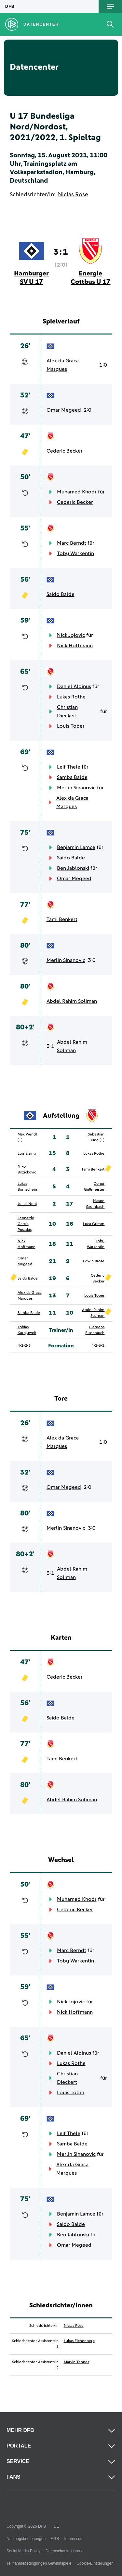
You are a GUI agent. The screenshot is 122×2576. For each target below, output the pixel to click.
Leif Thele (68, 767)
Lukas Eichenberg (79, 2341)
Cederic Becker (65, 451)
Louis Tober (71, 726)
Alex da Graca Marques (63, 365)
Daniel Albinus (74, 686)
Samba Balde (72, 777)
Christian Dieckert (67, 711)
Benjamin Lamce (76, 847)
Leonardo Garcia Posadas (26, 1224)
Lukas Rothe (71, 696)
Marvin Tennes (76, 2362)
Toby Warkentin (75, 553)
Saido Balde (61, 594)
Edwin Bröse (93, 1261)
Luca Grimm (93, 1224)
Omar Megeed (64, 410)
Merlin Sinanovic (76, 787)
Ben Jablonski (73, 868)
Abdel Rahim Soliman (72, 1001)
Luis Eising (27, 1154)
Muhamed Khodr (77, 491)
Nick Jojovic (71, 635)
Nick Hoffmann (75, 645)
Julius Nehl (27, 1204)
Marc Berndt (71, 543)
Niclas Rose (73, 195)
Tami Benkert (62, 919)
